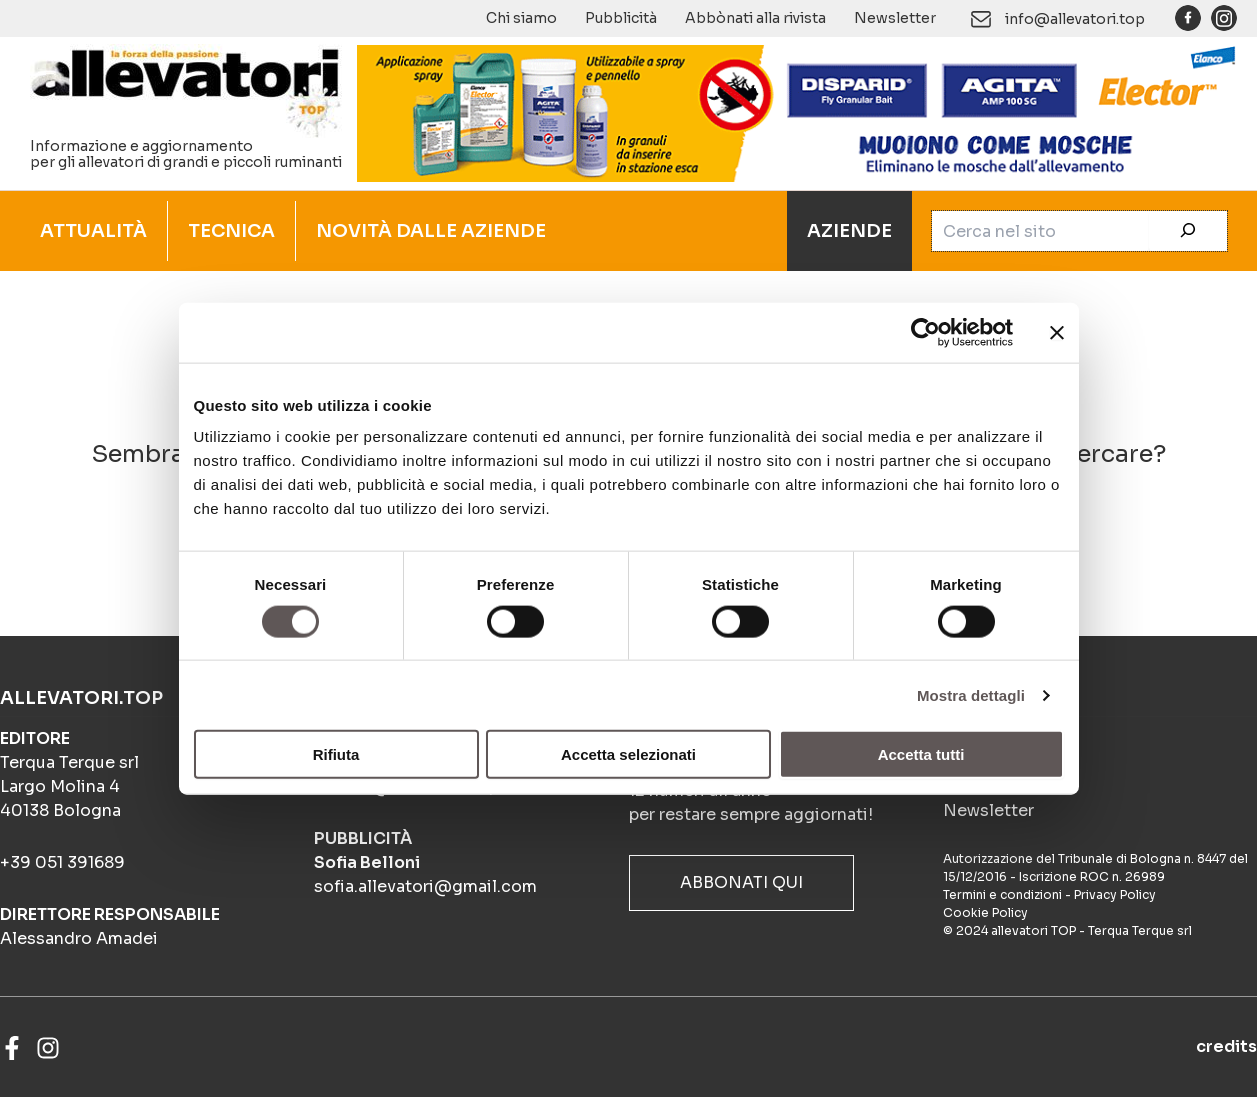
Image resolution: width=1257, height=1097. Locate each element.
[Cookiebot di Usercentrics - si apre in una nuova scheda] (925, 332)
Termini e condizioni (1002, 894)
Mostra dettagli (971, 694)
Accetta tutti (921, 754)
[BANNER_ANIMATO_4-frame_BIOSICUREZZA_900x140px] (797, 112)
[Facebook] (12, 1048)
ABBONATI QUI (741, 882)
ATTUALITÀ (93, 231)
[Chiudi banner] (1057, 332)
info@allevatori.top (1075, 19)
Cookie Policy (985, 912)
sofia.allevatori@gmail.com (425, 886)
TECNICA (231, 231)
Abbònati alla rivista (755, 18)
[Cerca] (1188, 231)
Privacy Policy (1115, 894)
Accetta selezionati (628, 754)
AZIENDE (849, 231)
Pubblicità (621, 18)
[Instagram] (48, 1048)
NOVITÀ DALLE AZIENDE (431, 231)
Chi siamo (521, 18)
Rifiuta (336, 754)
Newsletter (895, 18)
